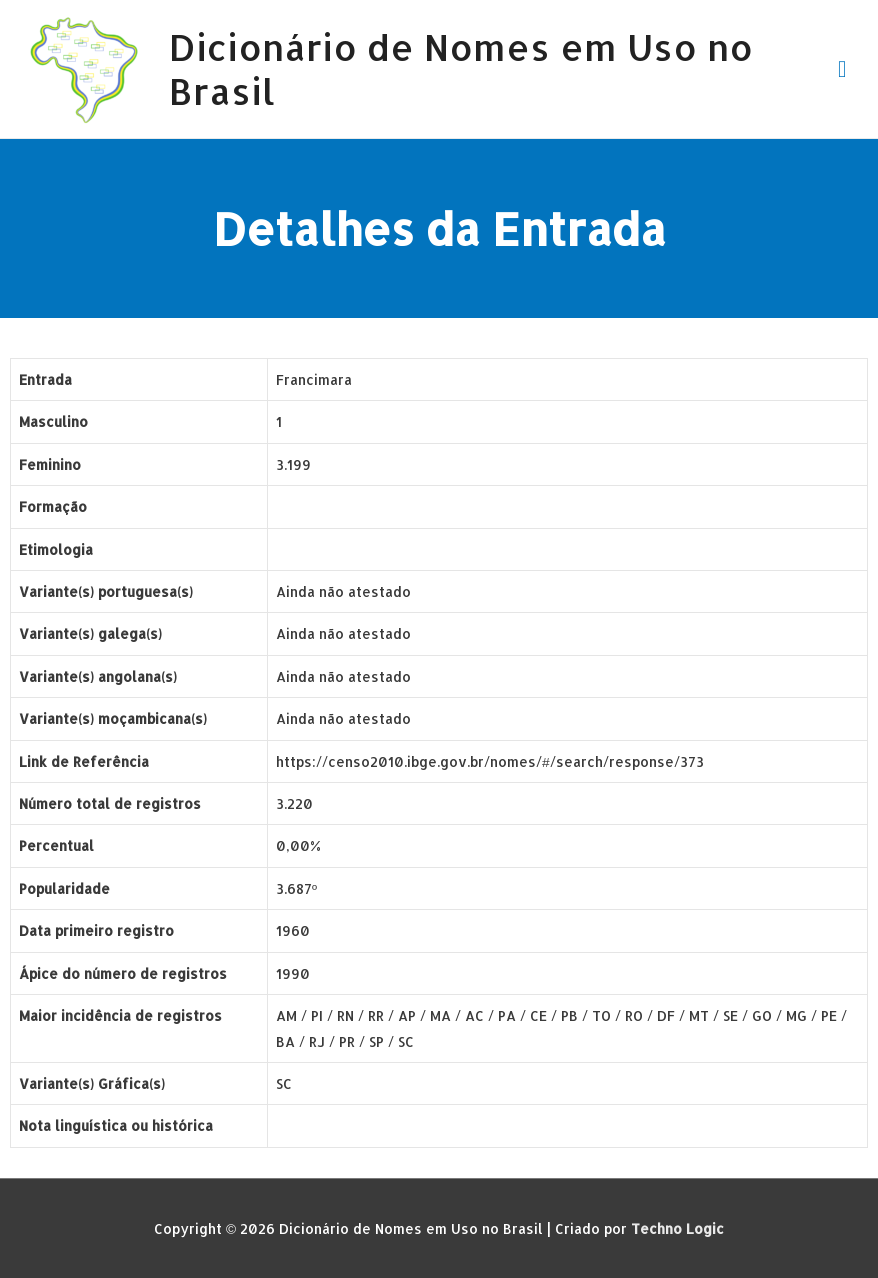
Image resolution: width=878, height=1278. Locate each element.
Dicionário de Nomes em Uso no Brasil (461, 68)
